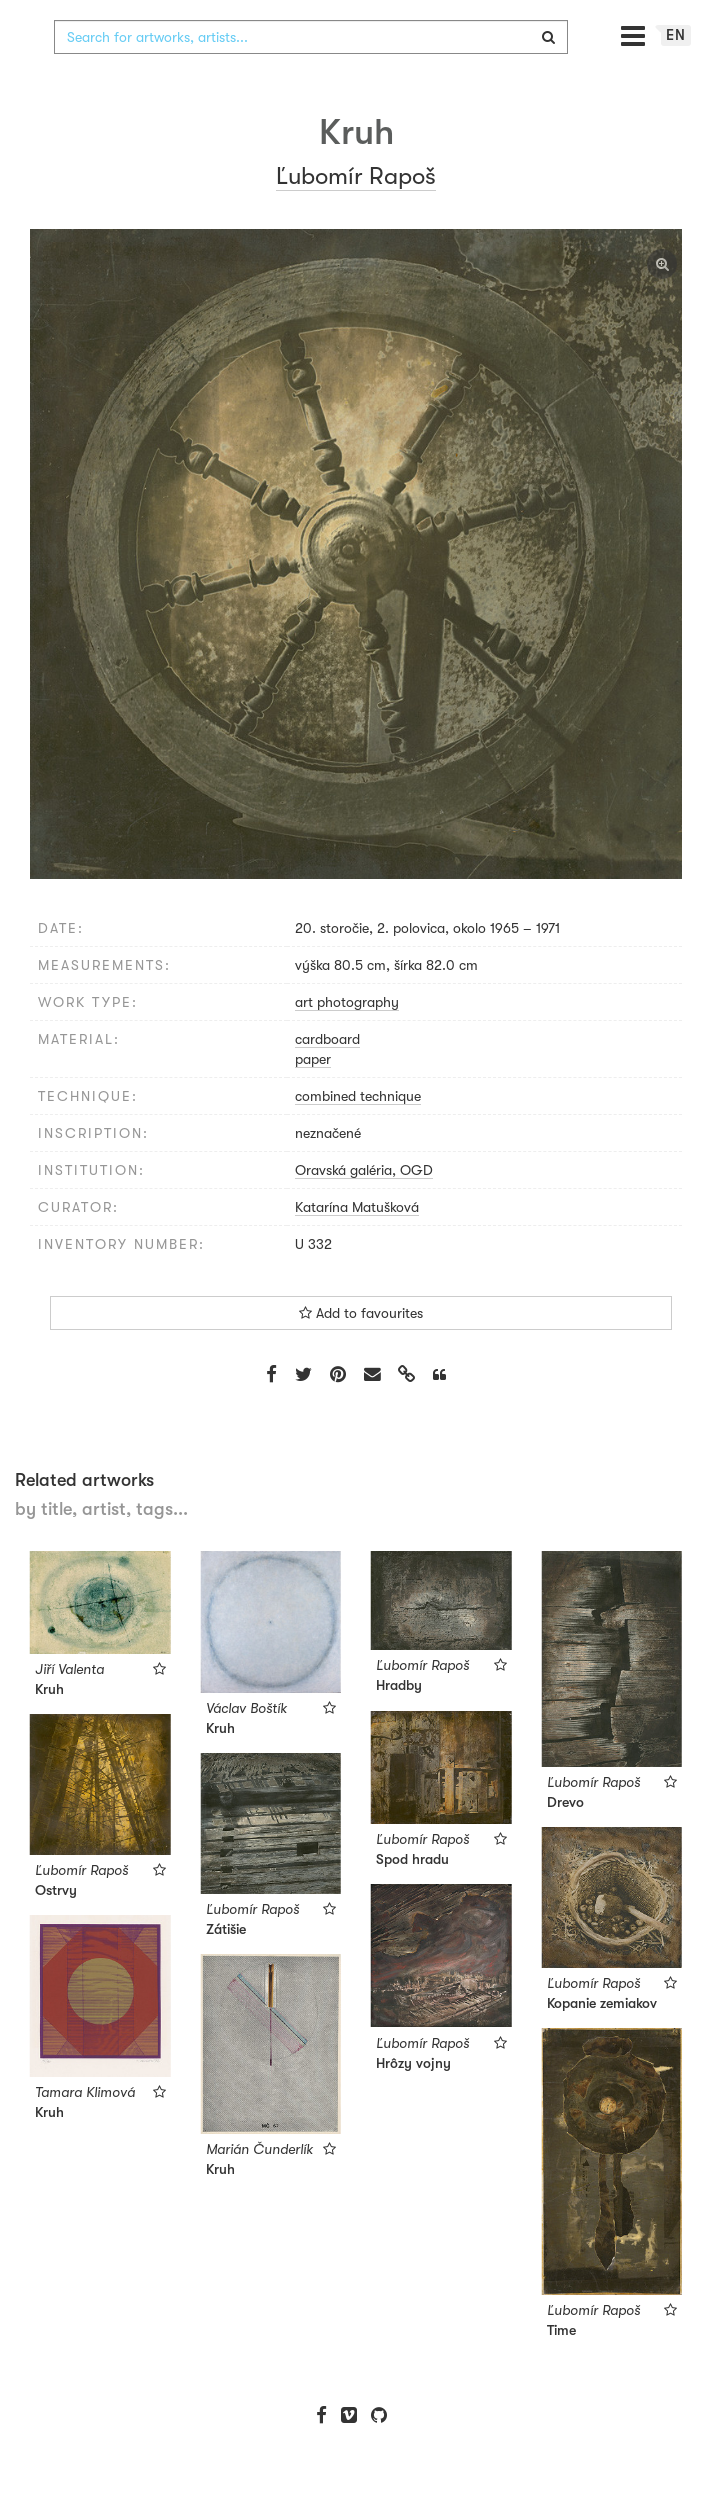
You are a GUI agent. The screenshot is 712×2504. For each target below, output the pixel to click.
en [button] (676, 75)
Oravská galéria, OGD (364, 1210)
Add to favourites (361, 1353)
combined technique (358, 1136)
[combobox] (311, 77)
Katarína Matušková (357, 1247)
